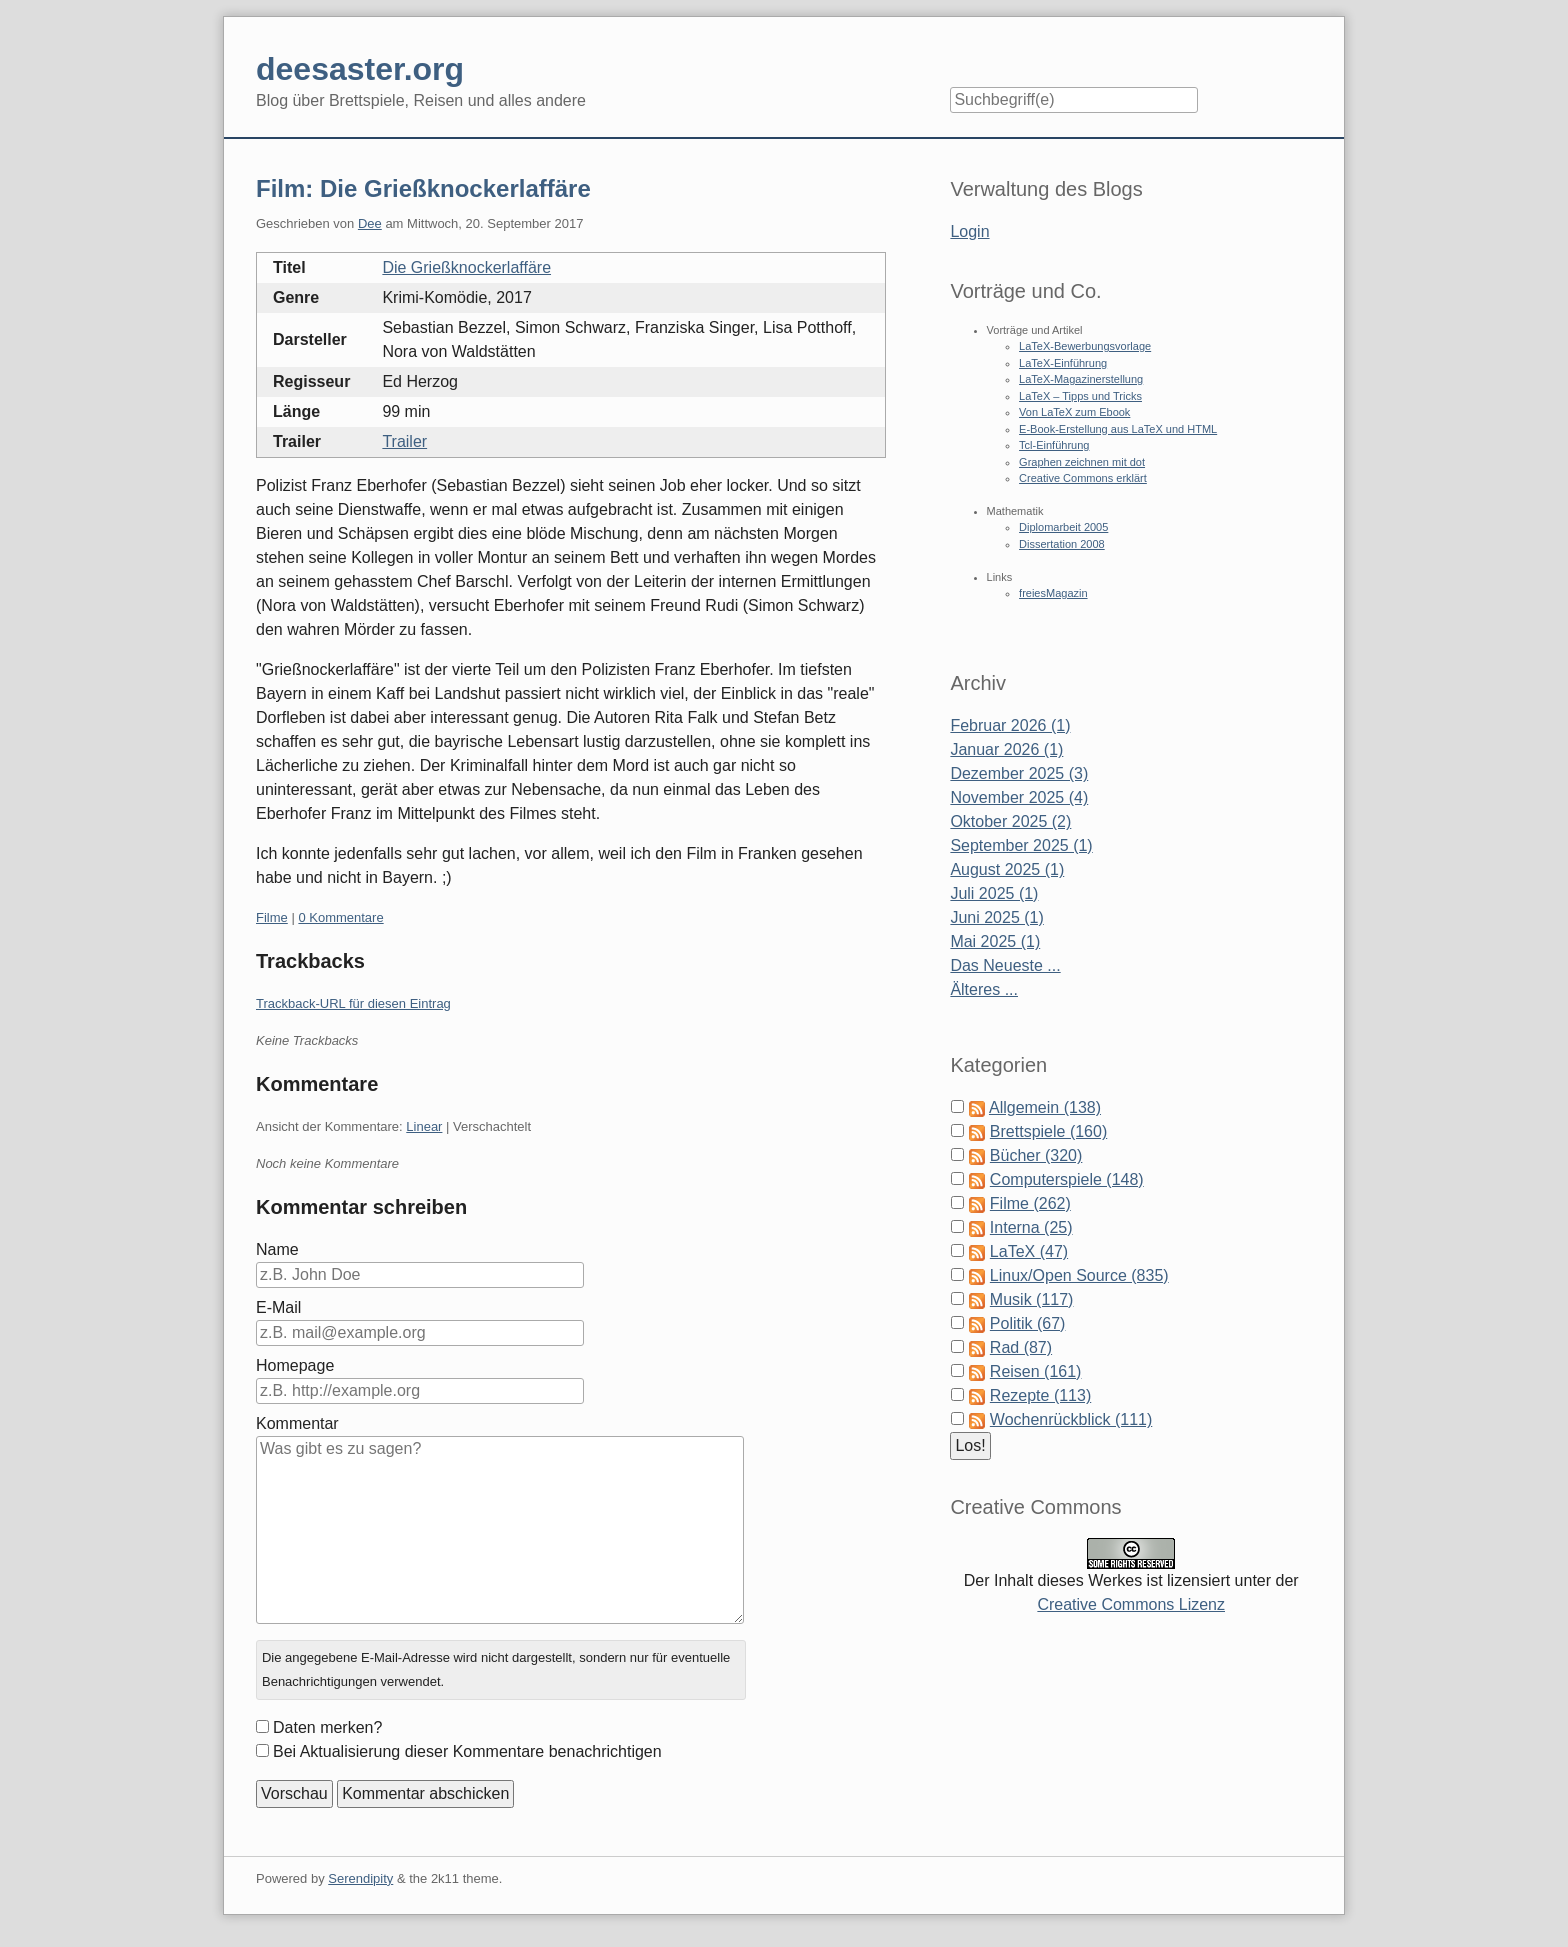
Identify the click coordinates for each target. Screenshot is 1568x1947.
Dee (370, 223)
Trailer (404, 441)
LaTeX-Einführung (1063, 363)
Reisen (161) (1036, 1371)
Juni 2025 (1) (996, 917)
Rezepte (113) (1040, 1395)
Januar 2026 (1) (1006, 749)
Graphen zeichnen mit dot (1082, 462)
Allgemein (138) (1045, 1107)
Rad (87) (1021, 1347)
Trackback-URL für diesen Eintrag (353, 1003)
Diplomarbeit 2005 (1063, 527)
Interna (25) (1031, 1227)
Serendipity (360, 1878)
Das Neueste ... (1005, 965)
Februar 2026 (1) (1010, 725)
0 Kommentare (340, 917)
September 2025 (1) (1021, 845)
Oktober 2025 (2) (1010, 821)
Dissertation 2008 (1062, 544)
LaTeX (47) (1029, 1251)
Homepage (295, 1365)
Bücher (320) (1036, 1155)
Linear (424, 1126)
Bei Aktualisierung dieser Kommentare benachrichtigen (467, 1751)
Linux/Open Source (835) (1079, 1275)
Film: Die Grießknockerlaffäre (423, 188)
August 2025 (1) (1007, 869)
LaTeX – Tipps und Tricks (1080, 396)
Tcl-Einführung (1054, 445)
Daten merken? (327, 1727)
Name (277, 1249)
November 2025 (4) (1019, 797)
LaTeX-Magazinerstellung (1081, 379)
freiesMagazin (1053, 593)
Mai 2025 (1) (995, 941)
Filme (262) (1030, 1203)
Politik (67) (1028, 1323)
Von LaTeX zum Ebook (1074, 412)
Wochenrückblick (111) (1071, 1419)
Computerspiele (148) (1067, 1179)
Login (969, 231)
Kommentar (297, 1423)
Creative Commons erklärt (1083, 478)
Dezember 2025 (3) (1019, 773)
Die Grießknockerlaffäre (466, 267)
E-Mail (278, 1307)
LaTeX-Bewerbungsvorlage (1085, 346)
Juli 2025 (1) (994, 893)
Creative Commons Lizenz (1131, 1604)
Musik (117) (1032, 1299)
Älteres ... (984, 989)
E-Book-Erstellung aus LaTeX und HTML (1118, 429)
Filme (272, 917)
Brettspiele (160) (1048, 1131)
